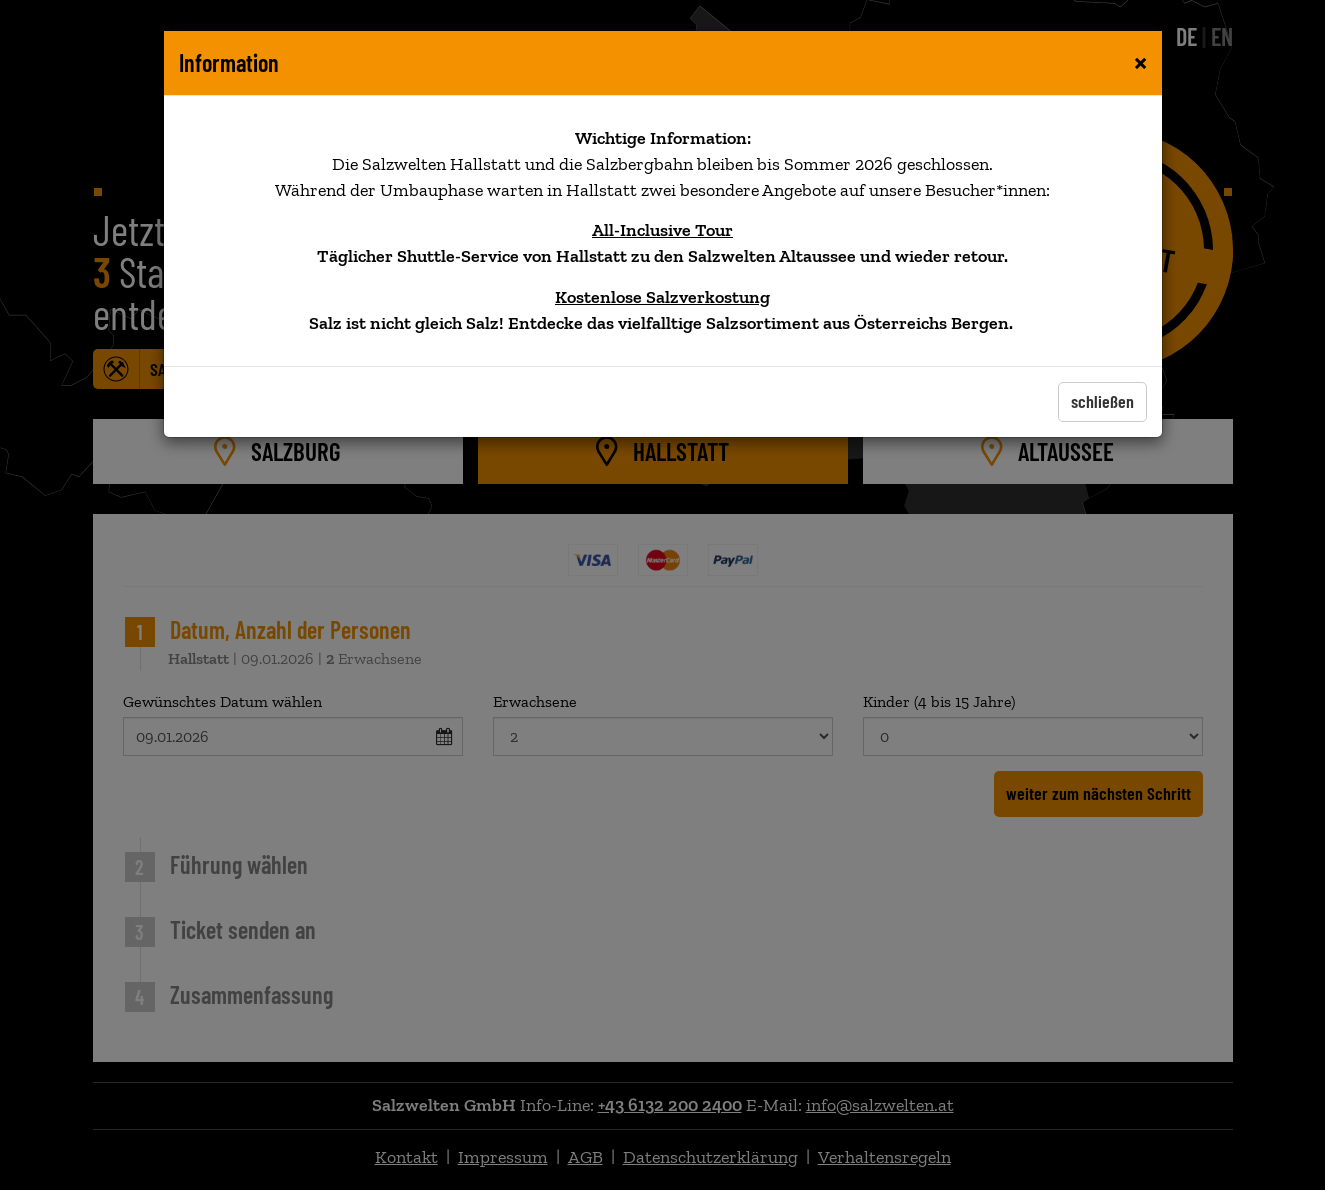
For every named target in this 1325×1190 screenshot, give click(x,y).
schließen (1102, 401)
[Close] (1140, 61)
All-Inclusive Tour (662, 230)
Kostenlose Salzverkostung (662, 297)
